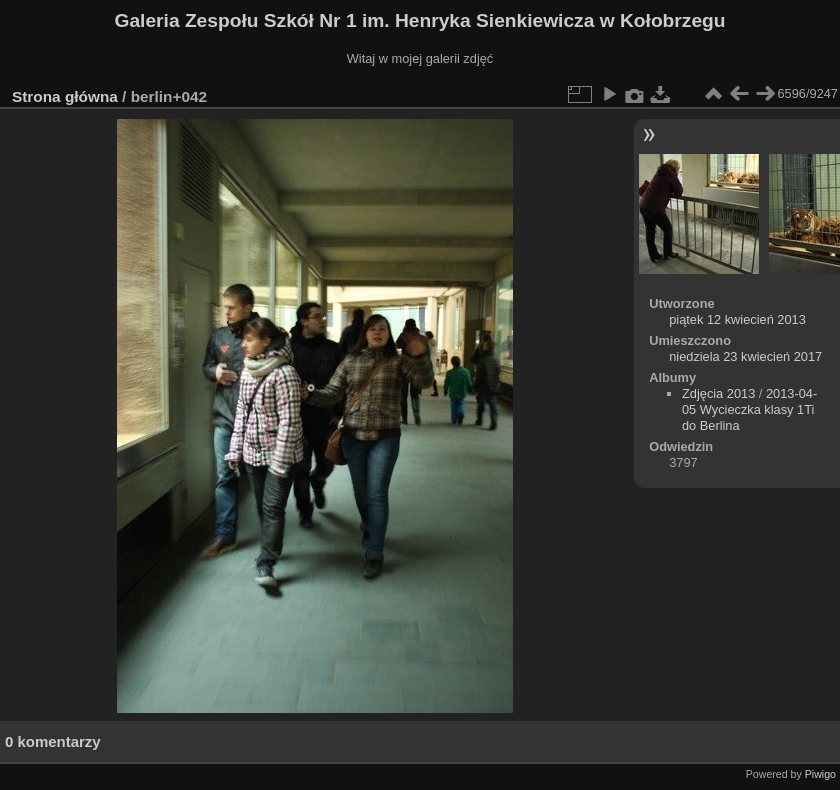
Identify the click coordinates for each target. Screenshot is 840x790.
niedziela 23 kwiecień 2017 (745, 356)
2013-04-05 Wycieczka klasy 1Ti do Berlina (749, 409)
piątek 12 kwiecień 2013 (737, 319)
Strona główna (65, 96)
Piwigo (820, 774)
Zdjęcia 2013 (718, 393)
